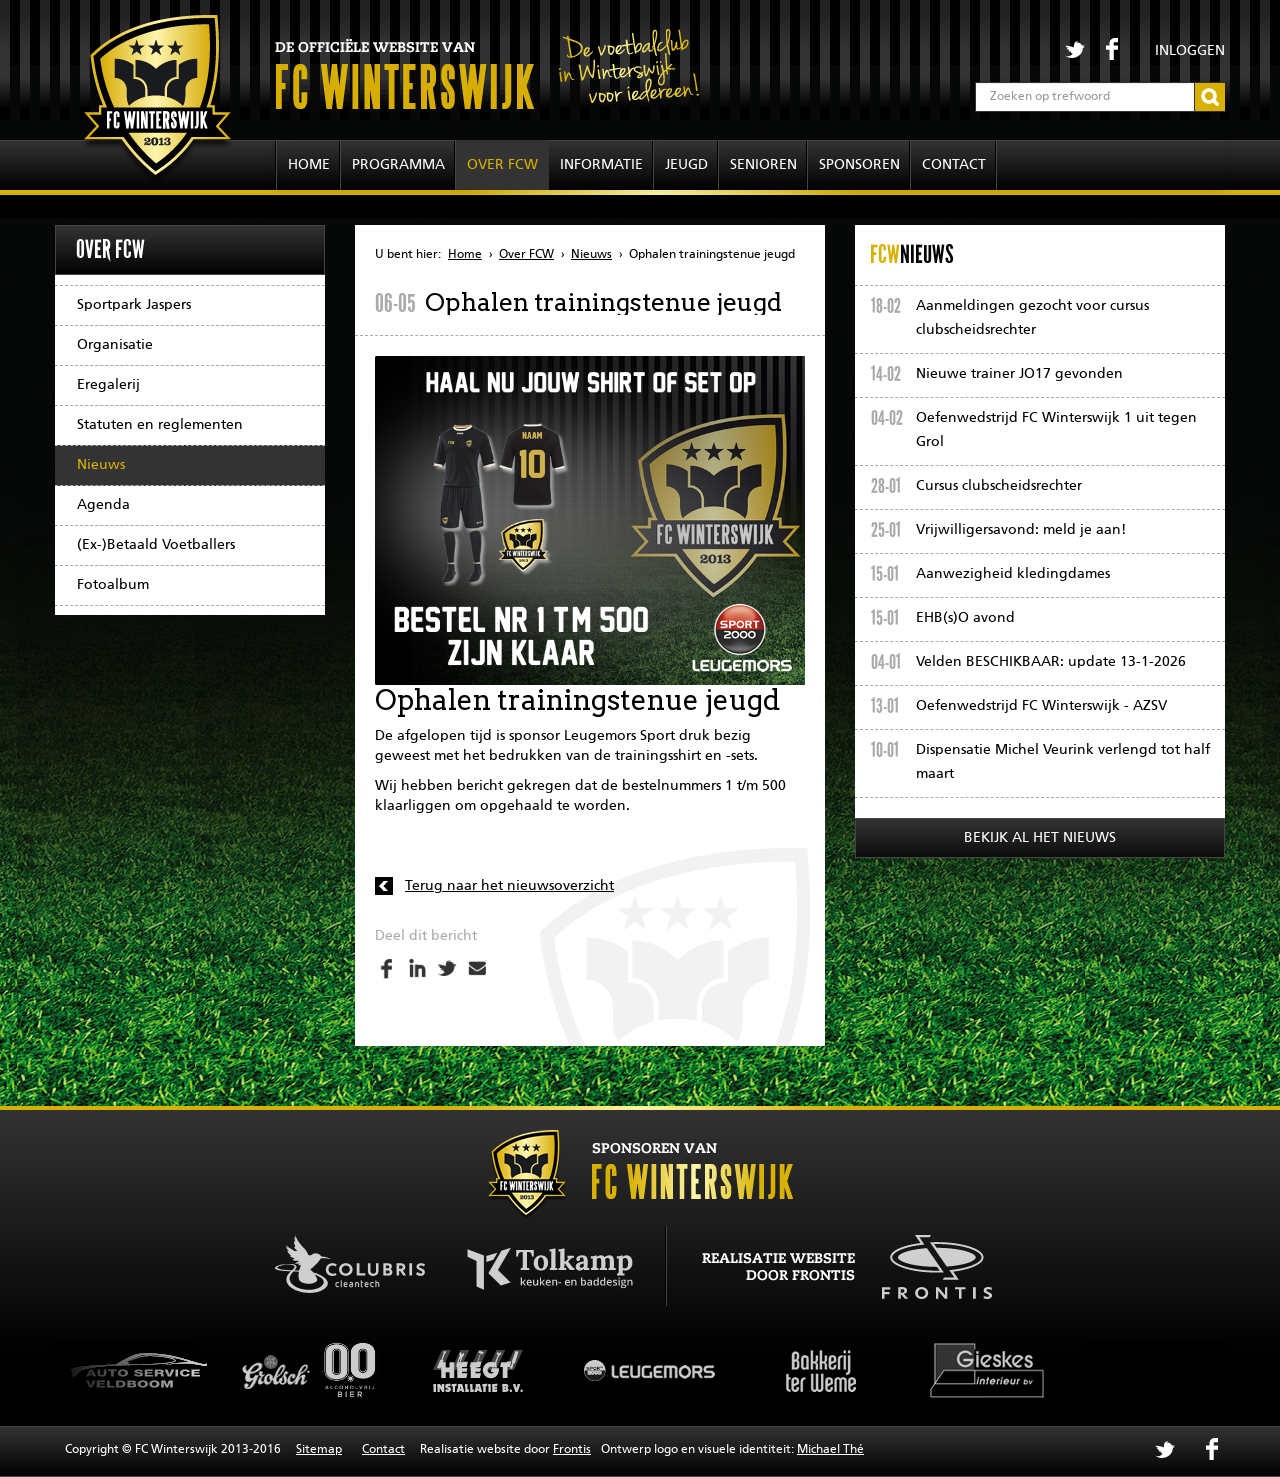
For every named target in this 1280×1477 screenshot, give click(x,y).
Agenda (103, 505)
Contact (954, 165)
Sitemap (319, 1450)
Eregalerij (108, 385)
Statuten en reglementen (160, 425)
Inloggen (1190, 51)
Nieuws (101, 465)
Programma (398, 165)
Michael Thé (830, 1450)
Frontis (572, 1450)
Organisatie (115, 345)
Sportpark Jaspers (134, 305)
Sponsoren (859, 165)
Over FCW (502, 165)
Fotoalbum (113, 585)
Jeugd (686, 165)
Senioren (763, 165)
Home (309, 165)
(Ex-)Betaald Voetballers (156, 545)
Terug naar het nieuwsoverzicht (509, 886)
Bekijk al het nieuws (1040, 838)
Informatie (601, 165)
